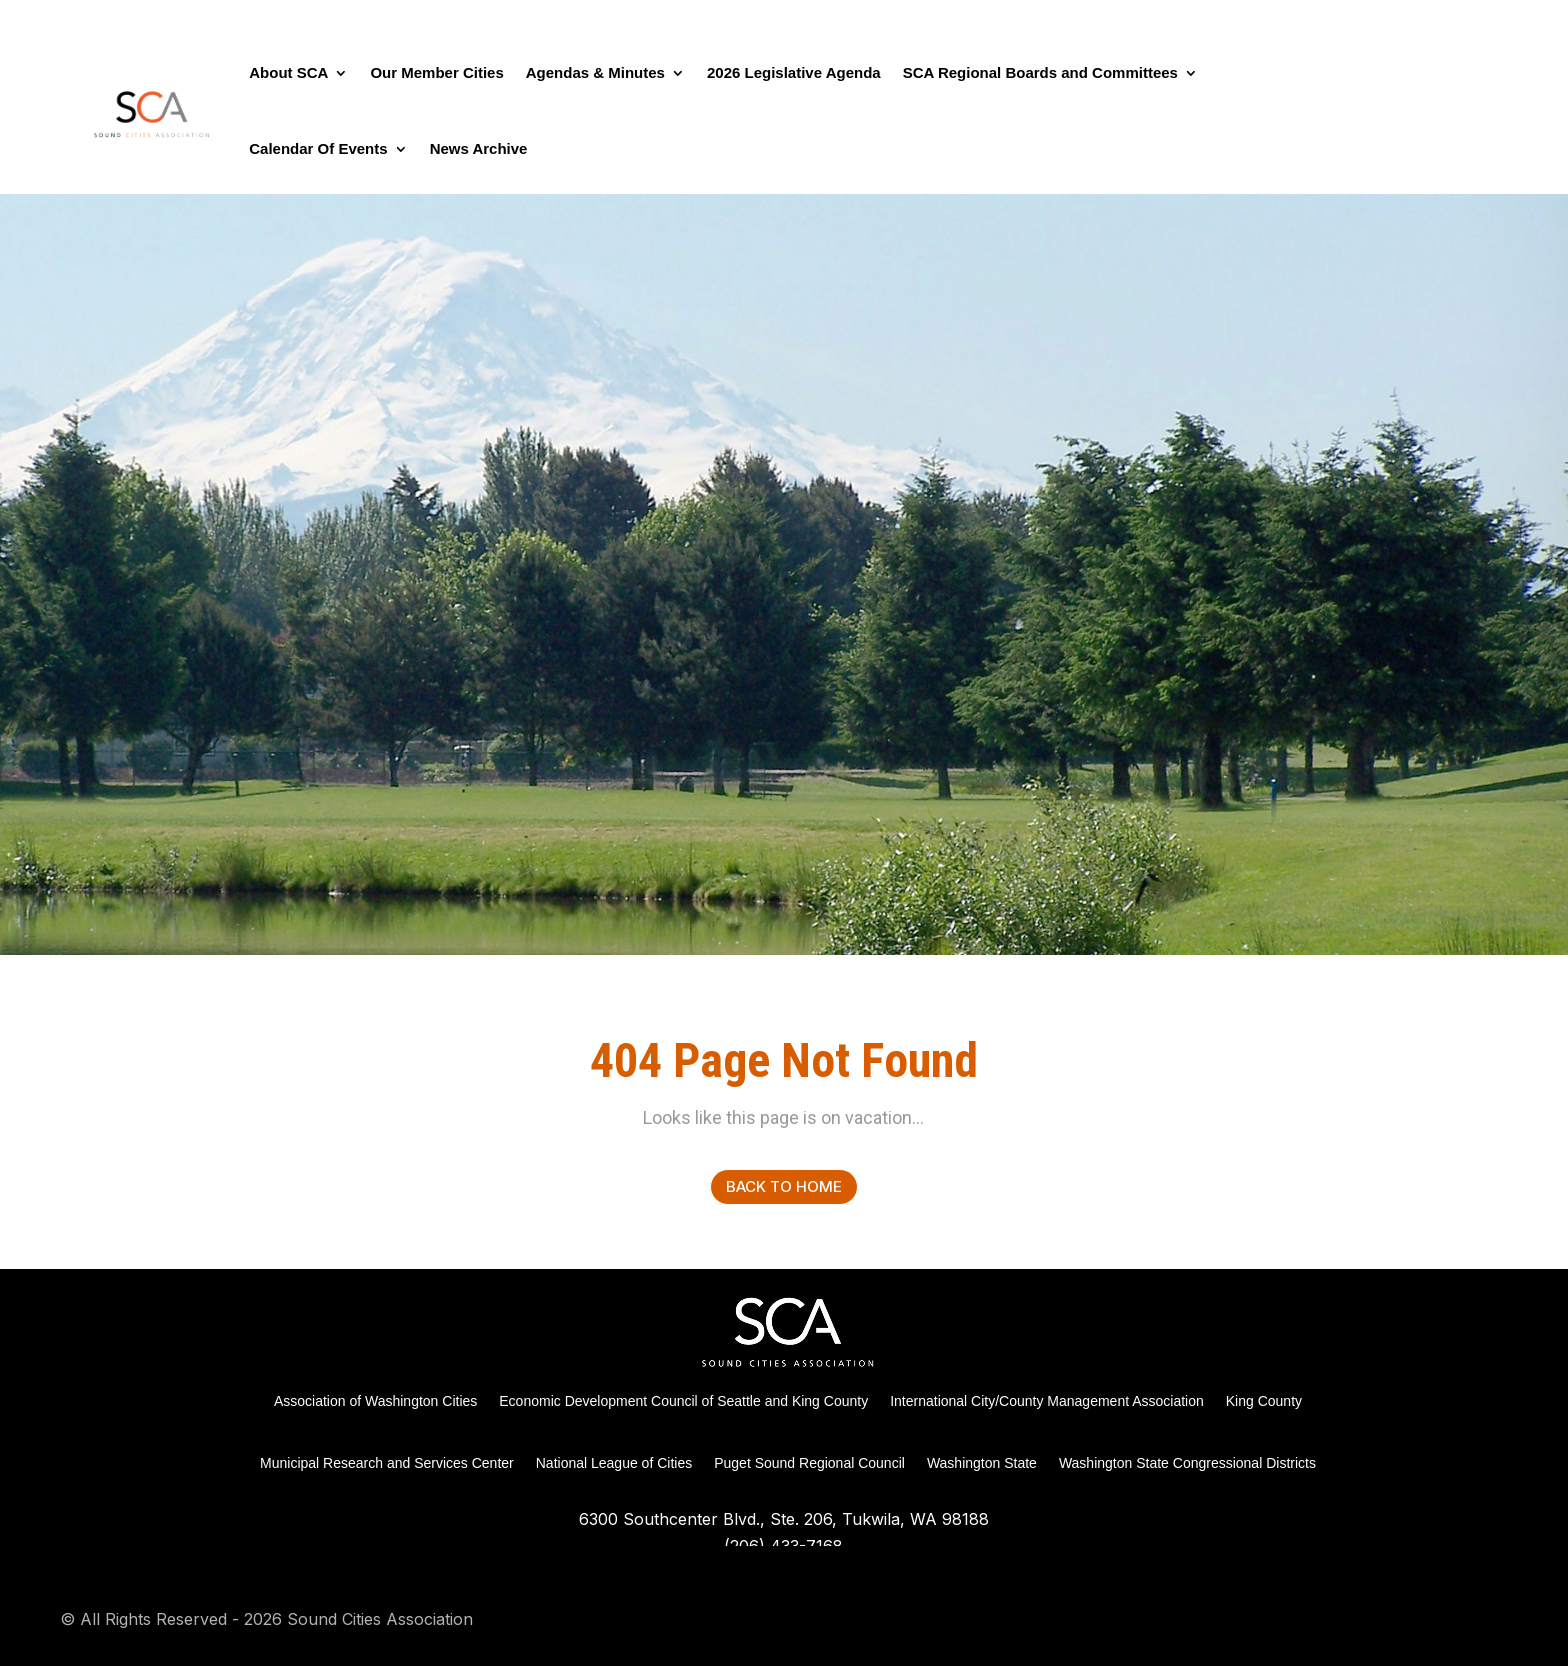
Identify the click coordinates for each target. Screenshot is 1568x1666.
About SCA (288, 72)
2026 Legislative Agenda (794, 72)
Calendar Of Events (318, 148)
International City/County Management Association (1047, 1401)
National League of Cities (614, 1463)
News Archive (479, 148)
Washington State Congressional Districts (1187, 1463)
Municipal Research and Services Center (387, 1463)
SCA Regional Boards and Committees (1040, 72)
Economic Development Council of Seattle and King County (683, 1401)
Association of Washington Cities (375, 1401)
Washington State (982, 1463)
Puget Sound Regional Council (809, 1463)
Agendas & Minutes (595, 72)
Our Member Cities (436, 72)
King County (1264, 1401)
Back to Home (784, 1186)
